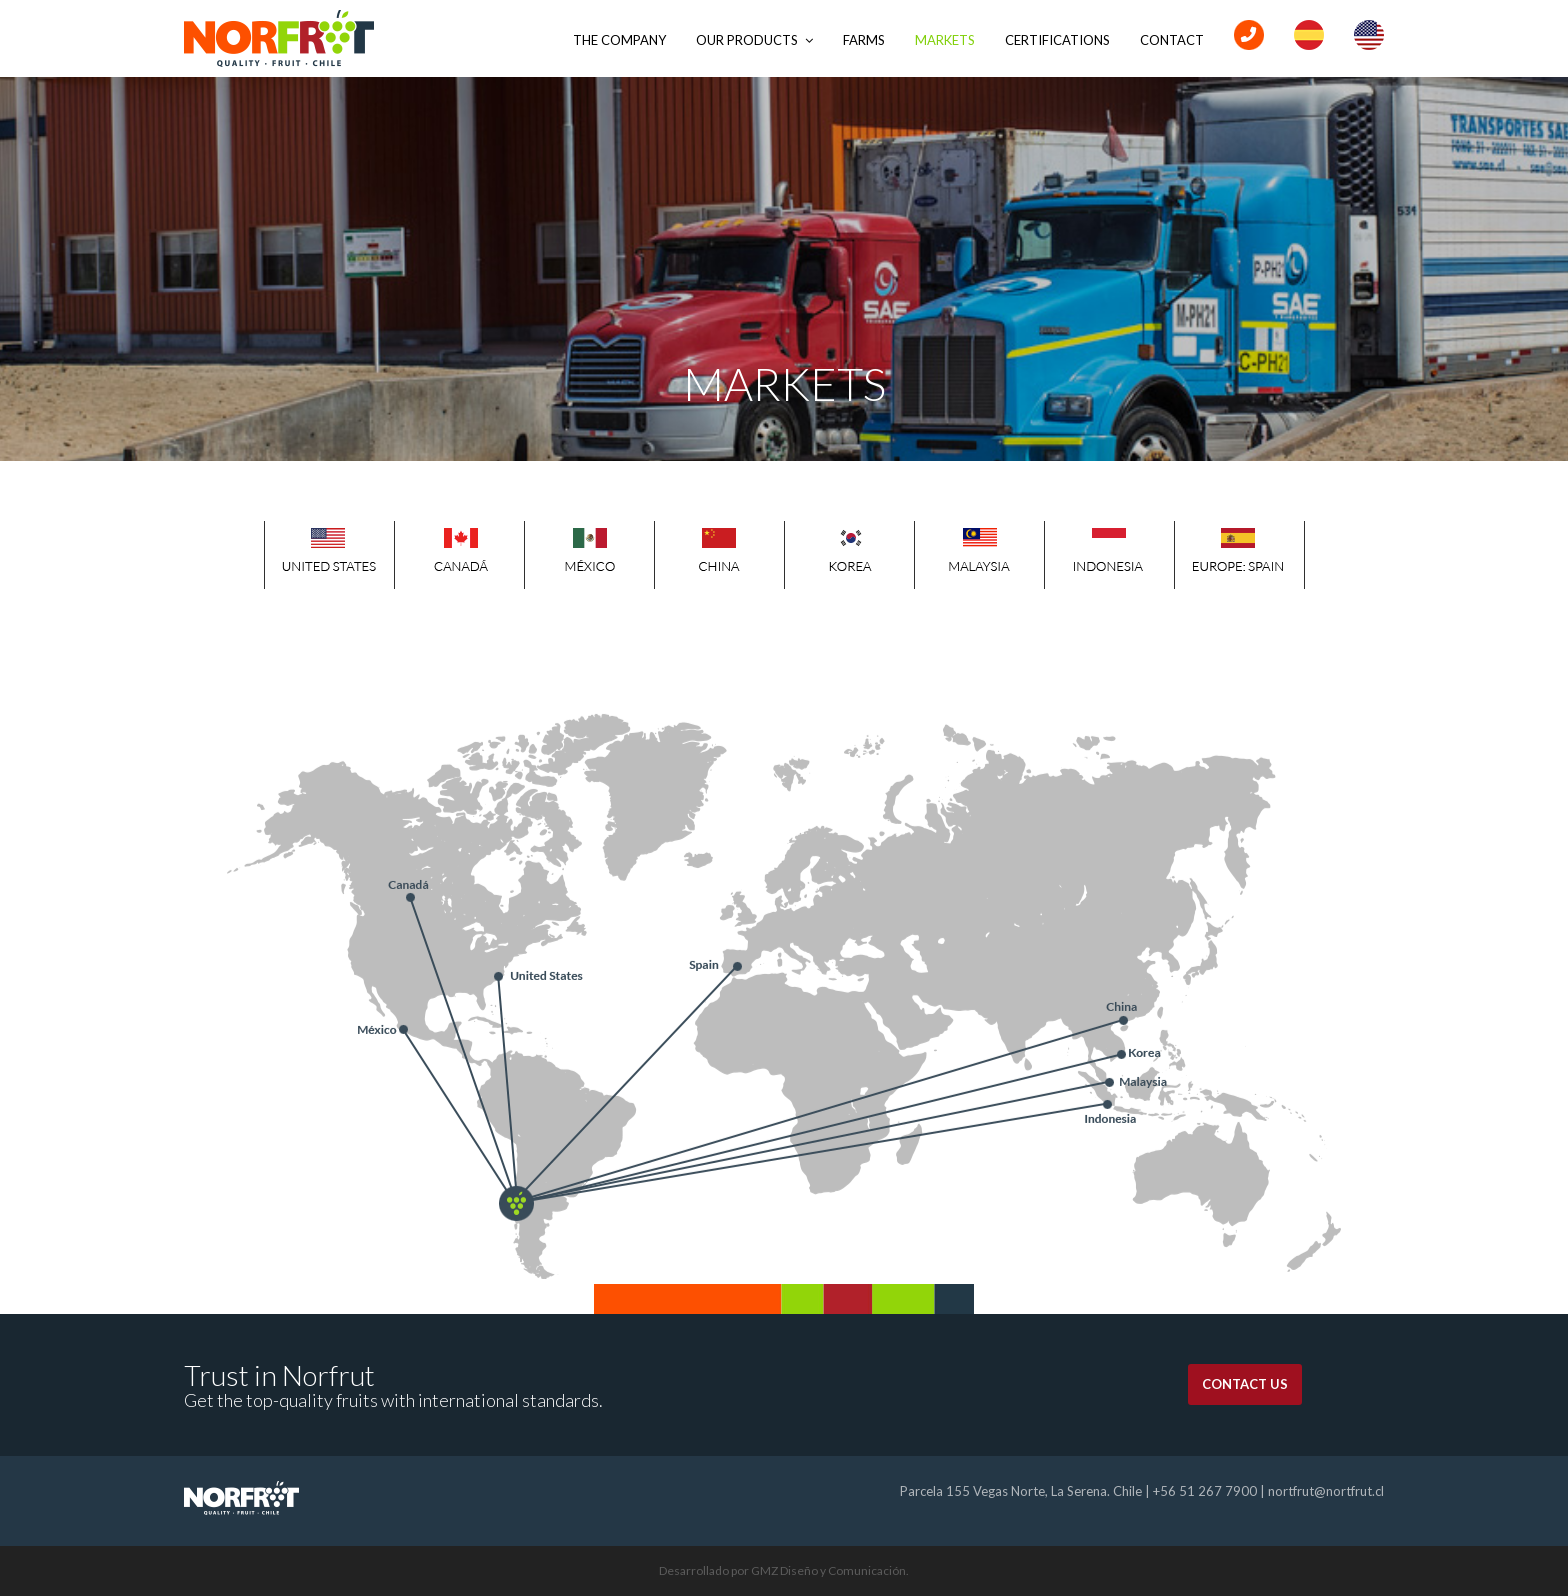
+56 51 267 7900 (1205, 1491)
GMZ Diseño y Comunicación (828, 1570)
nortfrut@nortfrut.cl (1326, 1491)
